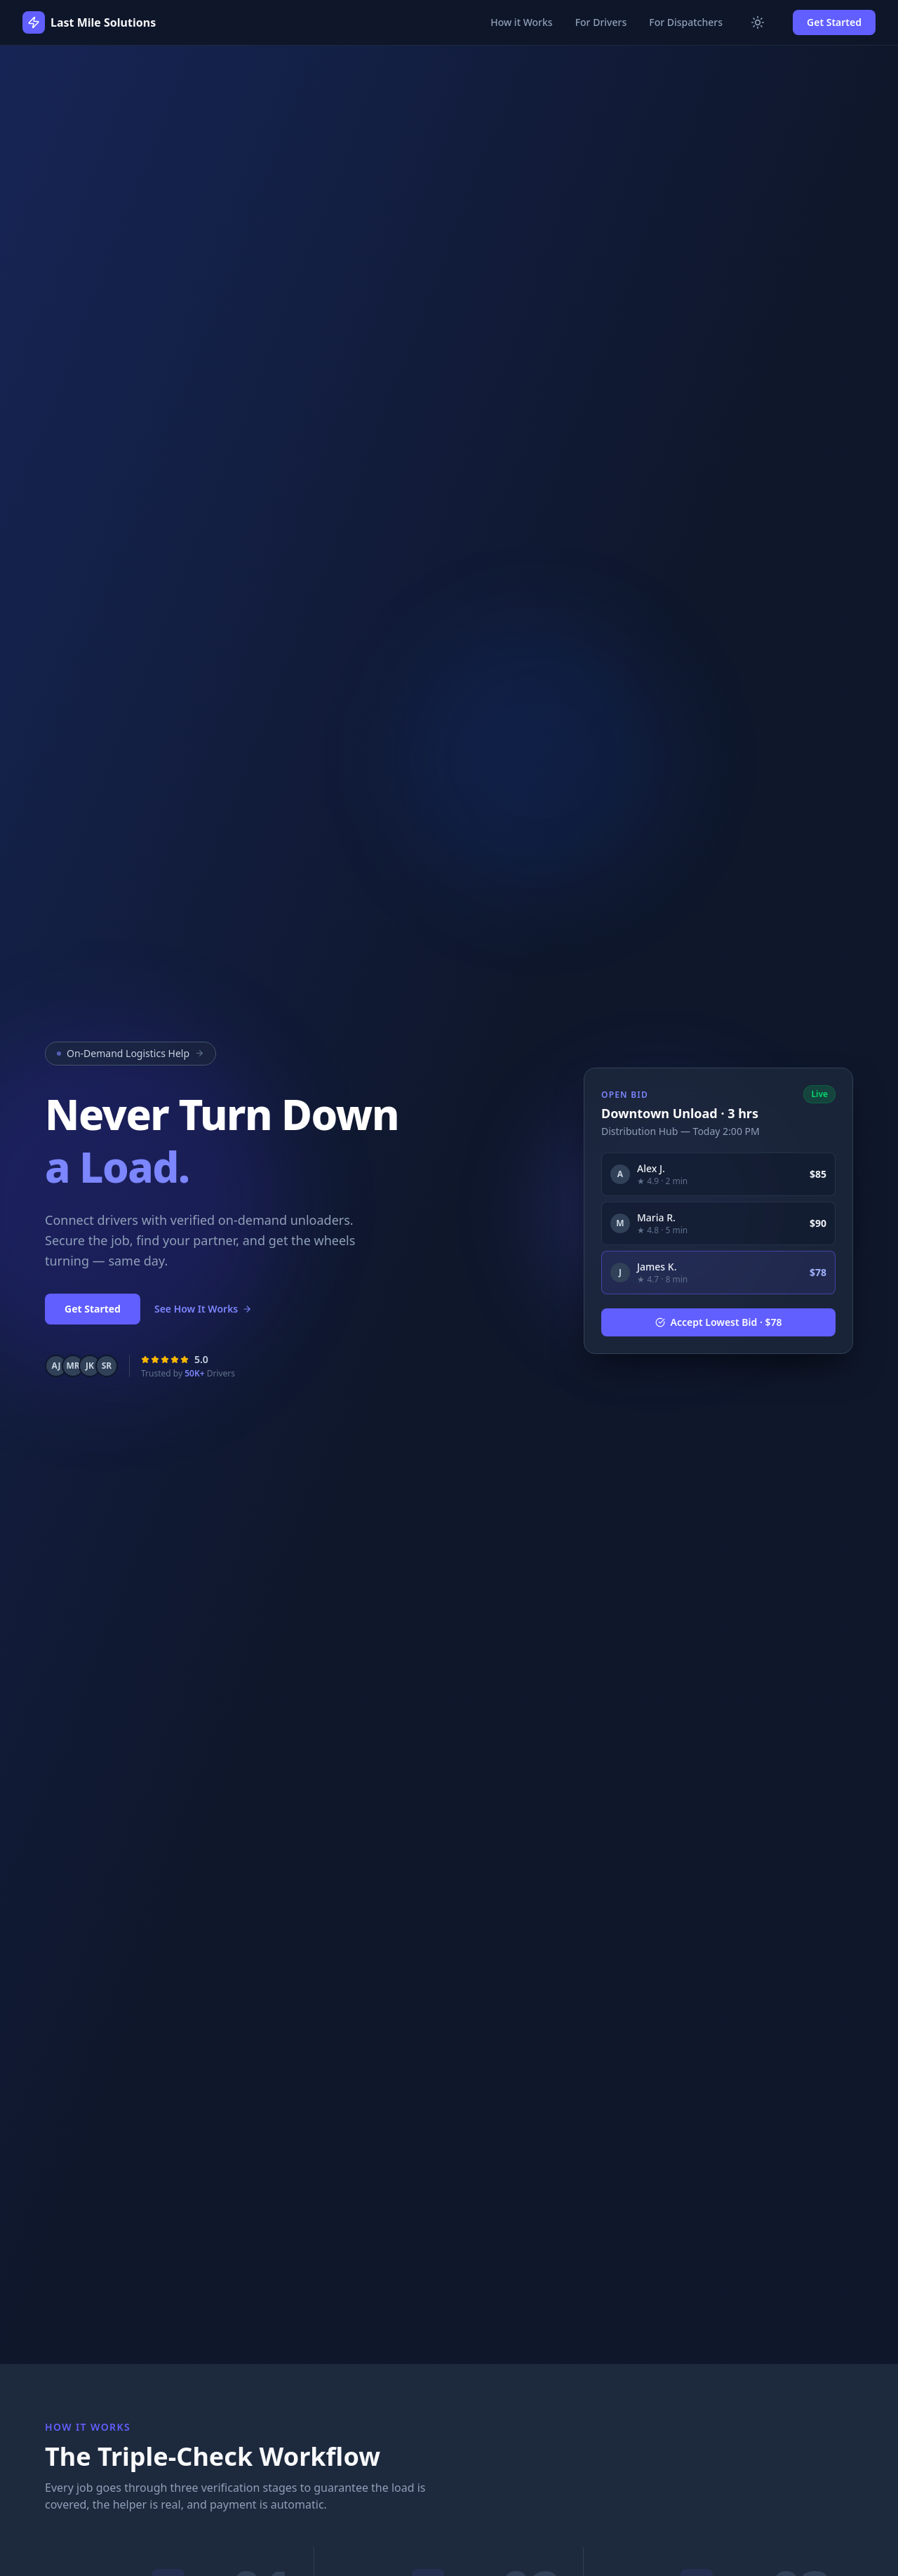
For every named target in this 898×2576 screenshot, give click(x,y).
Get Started (834, 22)
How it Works (521, 22)
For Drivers (601, 22)
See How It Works (203, 1308)
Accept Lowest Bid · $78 (718, 1322)
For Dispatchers (686, 22)
